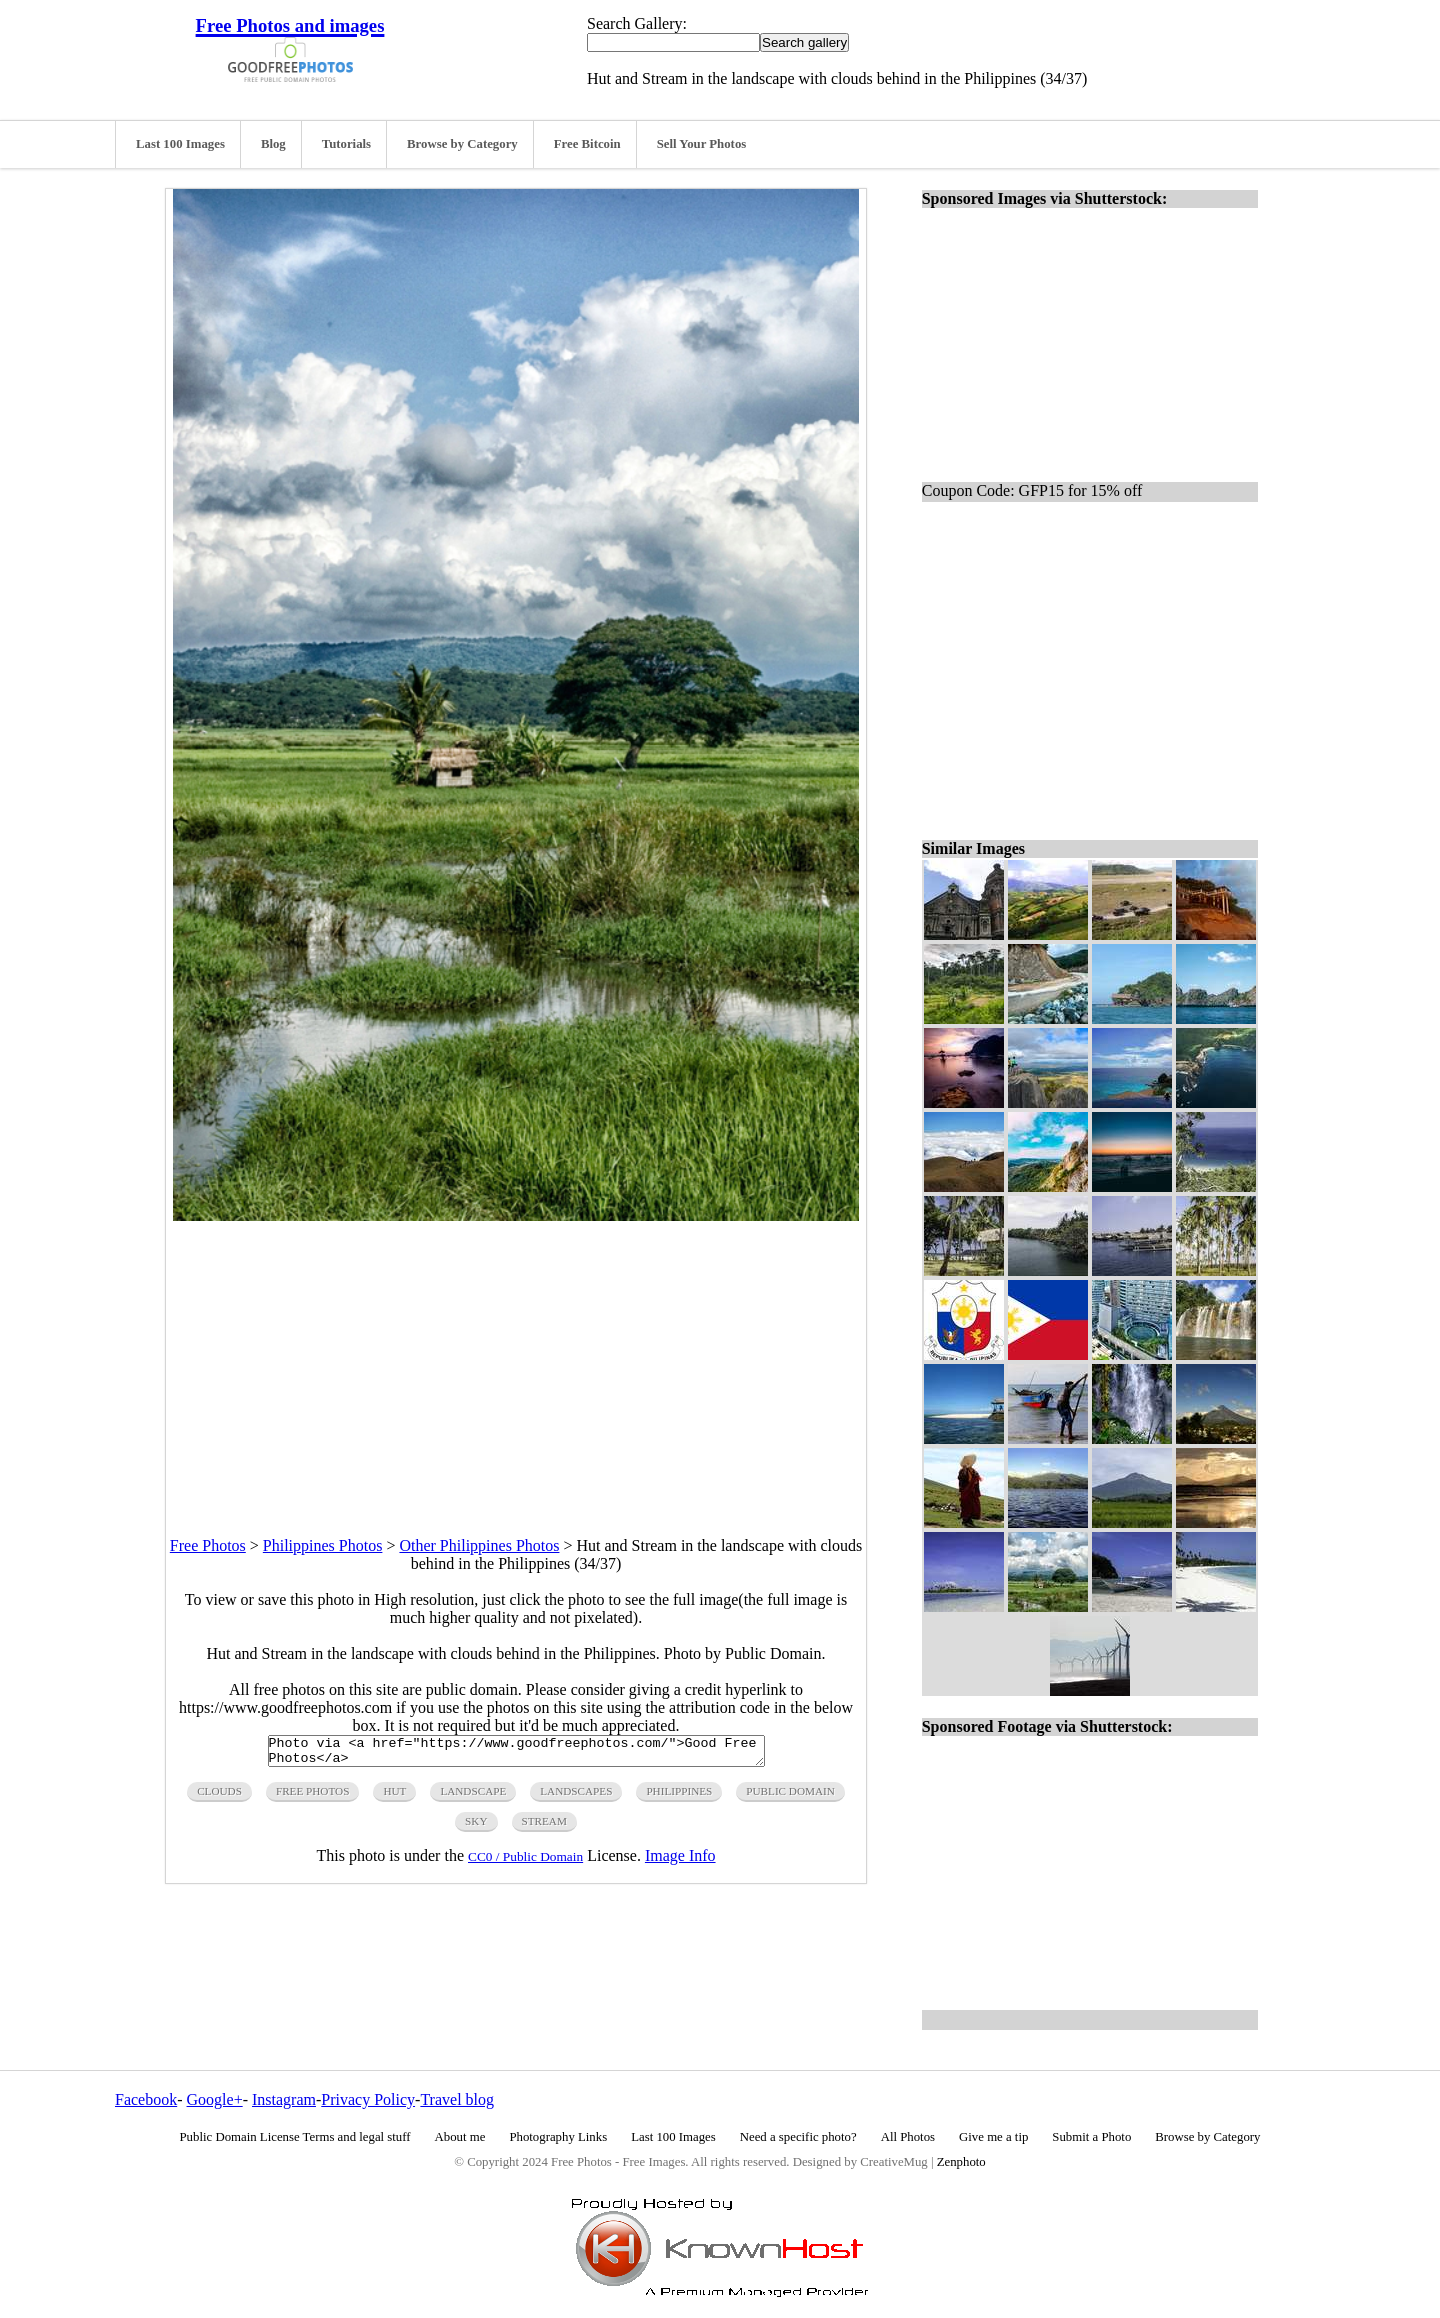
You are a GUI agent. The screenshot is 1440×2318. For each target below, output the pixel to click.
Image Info (680, 1861)
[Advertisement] (516, 1361)
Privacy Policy (368, 2099)
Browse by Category (462, 144)
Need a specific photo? (798, 2137)
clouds (219, 1797)
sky (476, 1827)
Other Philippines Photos (479, 1545)
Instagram (284, 2099)
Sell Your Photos (702, 144)
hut (394, 1797)
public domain (790, 1797)
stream (544, 1827)
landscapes (576, 1797)
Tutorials (346, 144)
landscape (473, 1797)
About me (460, 2137)
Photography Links (558, 2137)
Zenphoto (961, 2162)
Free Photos (208, 1545)
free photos (312, 1797)
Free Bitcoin (587, 144)
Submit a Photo (1091, 2137)
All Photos (908, 2137)
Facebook (146, 2099)
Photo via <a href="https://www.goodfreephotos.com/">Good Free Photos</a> (516, 1754)
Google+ (215, 2099)
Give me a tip (993, 2137)
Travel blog (457, 2099)
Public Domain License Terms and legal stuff (295, 2137)
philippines (679, 1797)
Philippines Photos (323, 1545)
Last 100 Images (180, 144)
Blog (273, 144)
